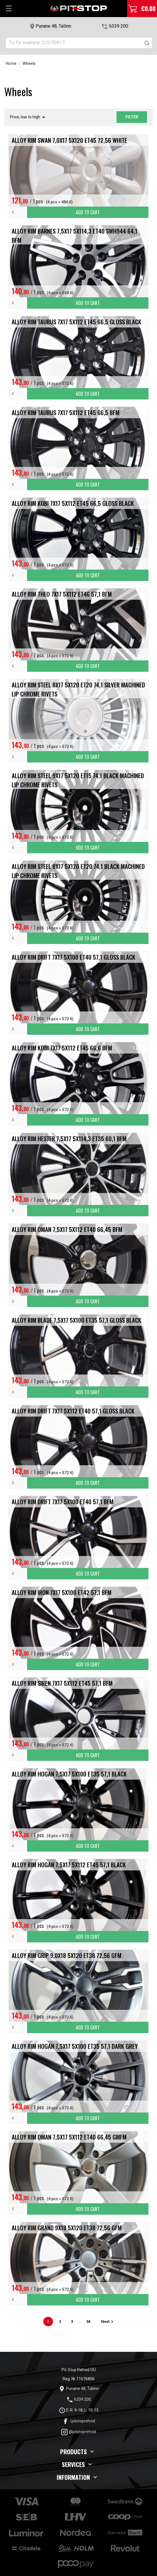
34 (88, 2321)
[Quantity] (16, 212)
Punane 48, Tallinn (53, 26)
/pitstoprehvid (78, 2421)
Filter (131, 117)
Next (108, 2321)
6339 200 (118, 26)
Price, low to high (28, 117)
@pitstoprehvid (78, 2431)
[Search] (79, 43)
